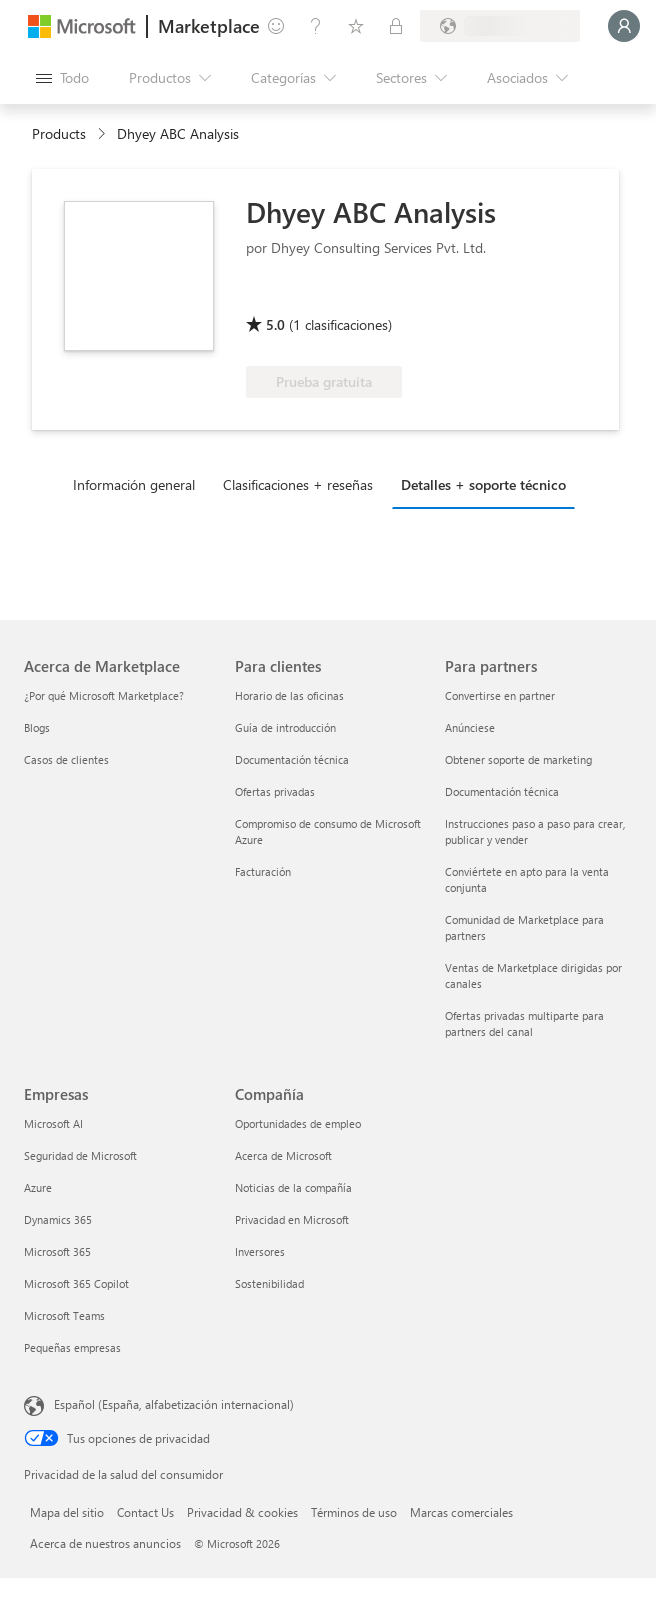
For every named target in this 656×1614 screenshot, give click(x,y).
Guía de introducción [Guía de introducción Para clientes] (285, 727)
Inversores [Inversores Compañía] (260, 1251)
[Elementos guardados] (356, 26)
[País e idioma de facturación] (500, 26)
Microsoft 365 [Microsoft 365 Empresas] (57, 1251)
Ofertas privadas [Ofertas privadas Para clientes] (275, 791)
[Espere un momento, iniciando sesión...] (624, 26)
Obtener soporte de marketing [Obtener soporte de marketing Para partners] (518, 759)
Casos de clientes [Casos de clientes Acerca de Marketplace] (66, 759)
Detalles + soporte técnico (483, 484)
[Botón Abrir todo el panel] (62, 78)
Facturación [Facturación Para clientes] (263, 871)
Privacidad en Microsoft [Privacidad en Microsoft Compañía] (292, 1219)
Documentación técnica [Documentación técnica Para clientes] (292, 759)
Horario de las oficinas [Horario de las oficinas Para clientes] (289, 695)
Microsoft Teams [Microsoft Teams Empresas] (64, 1315)
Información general (134, 484)
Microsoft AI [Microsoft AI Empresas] (53, 1123)
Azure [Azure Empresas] (38, 1187)
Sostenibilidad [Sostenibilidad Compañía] (269, 1283)
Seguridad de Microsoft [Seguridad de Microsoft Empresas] (80, 1155)
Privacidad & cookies (242, 1512)
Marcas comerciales (461, 1512)
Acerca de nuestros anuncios (105, 1543)
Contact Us (145, 1512)
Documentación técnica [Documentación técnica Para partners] (502, 791)
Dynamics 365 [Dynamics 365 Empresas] (58, 1219)
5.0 (275, 324)
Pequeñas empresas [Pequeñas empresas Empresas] (72, 1347)
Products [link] (59, 133)
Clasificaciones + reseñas (298, 484)
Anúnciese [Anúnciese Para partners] (470, 727)
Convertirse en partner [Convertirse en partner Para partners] (500, 695)
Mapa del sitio (67, 1512)
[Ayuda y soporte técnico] (316, 26)
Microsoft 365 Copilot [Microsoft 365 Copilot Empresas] (76, 1283)
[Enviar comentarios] (276, 26)
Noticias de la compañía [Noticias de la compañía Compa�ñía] (293, 1187)
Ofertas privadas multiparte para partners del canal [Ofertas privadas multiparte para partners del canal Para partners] (524, 1023)
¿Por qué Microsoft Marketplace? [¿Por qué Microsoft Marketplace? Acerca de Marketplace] (104, 695)
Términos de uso (354, 1512)
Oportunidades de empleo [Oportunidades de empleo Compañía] (298, 1123)
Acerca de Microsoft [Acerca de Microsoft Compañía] (283, 1155)
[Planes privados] (396, 26)
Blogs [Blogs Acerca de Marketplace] (37, 727)
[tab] (139, 484)
